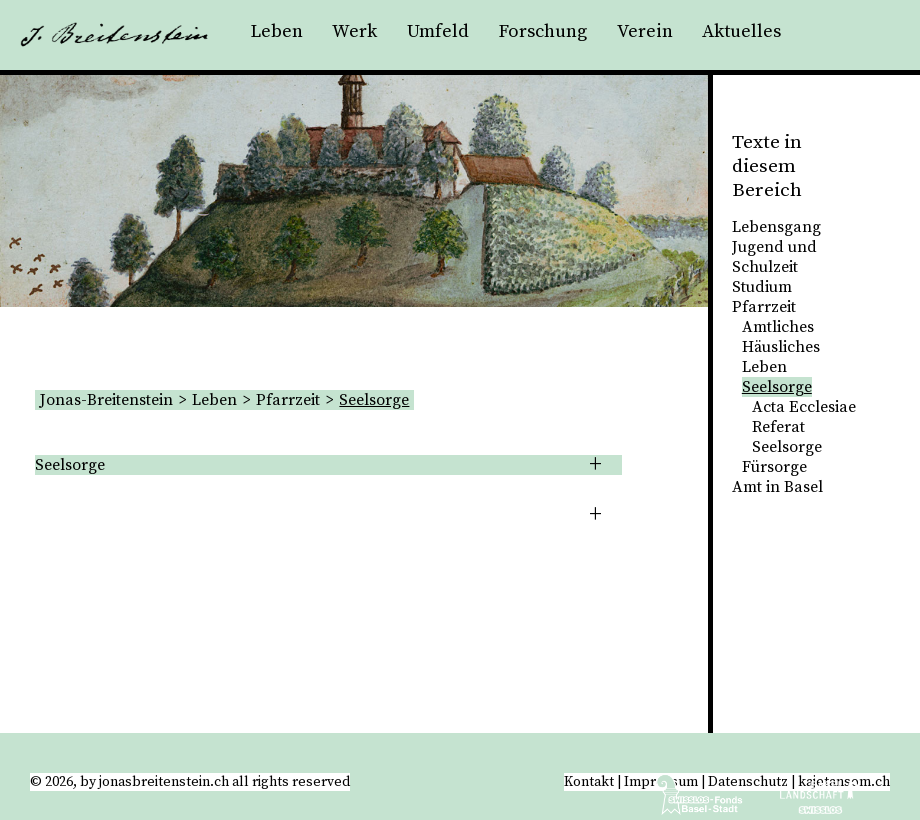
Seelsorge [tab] (70, 465)
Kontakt (589, 782)
